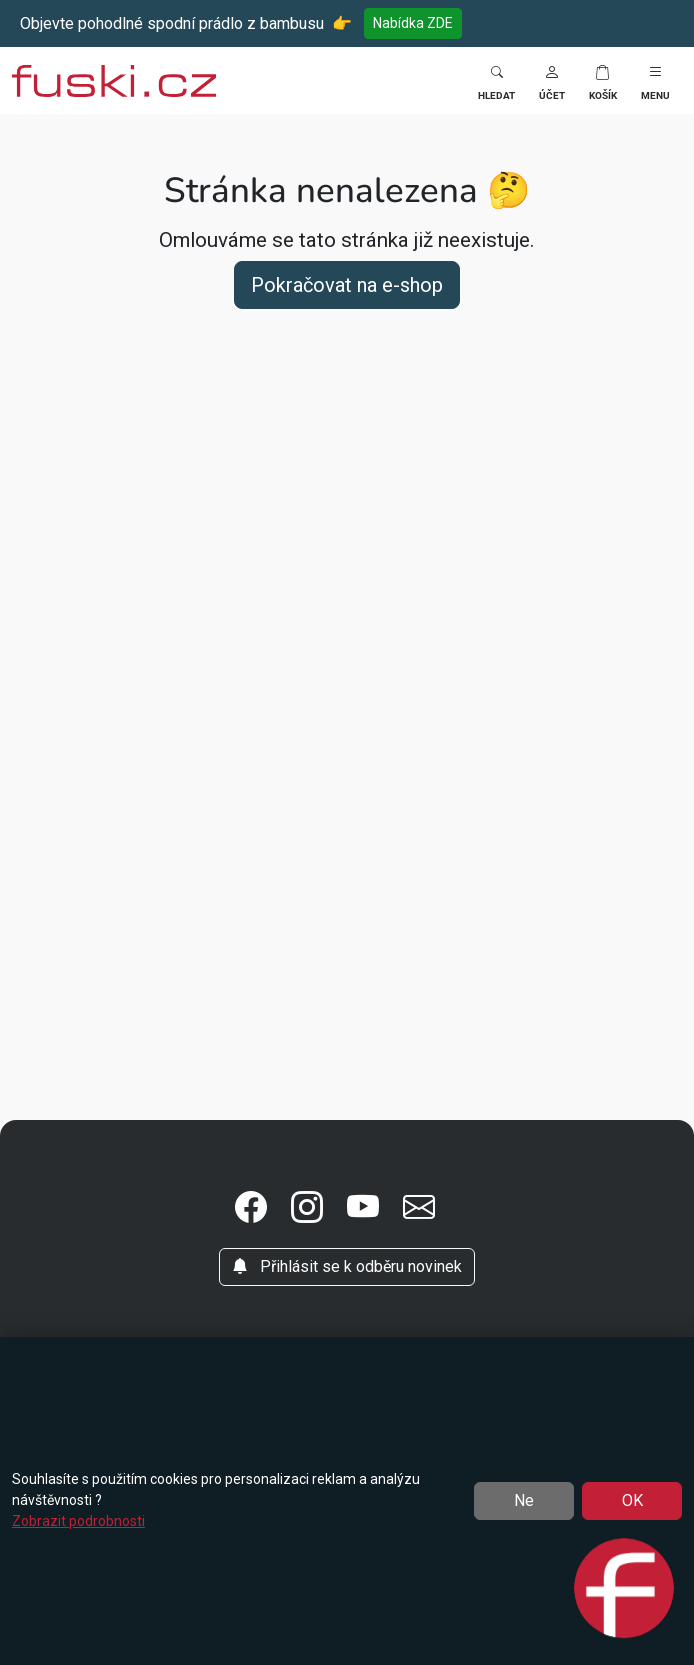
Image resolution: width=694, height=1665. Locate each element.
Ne (524, 1500)
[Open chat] (624, 1590)
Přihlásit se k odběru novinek (347, 1266)
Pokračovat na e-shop (347, 285)
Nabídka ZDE (413, 23)
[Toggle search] (496, 80)
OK (632, 1500)
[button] (552, 80)
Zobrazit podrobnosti (78, 1521)
